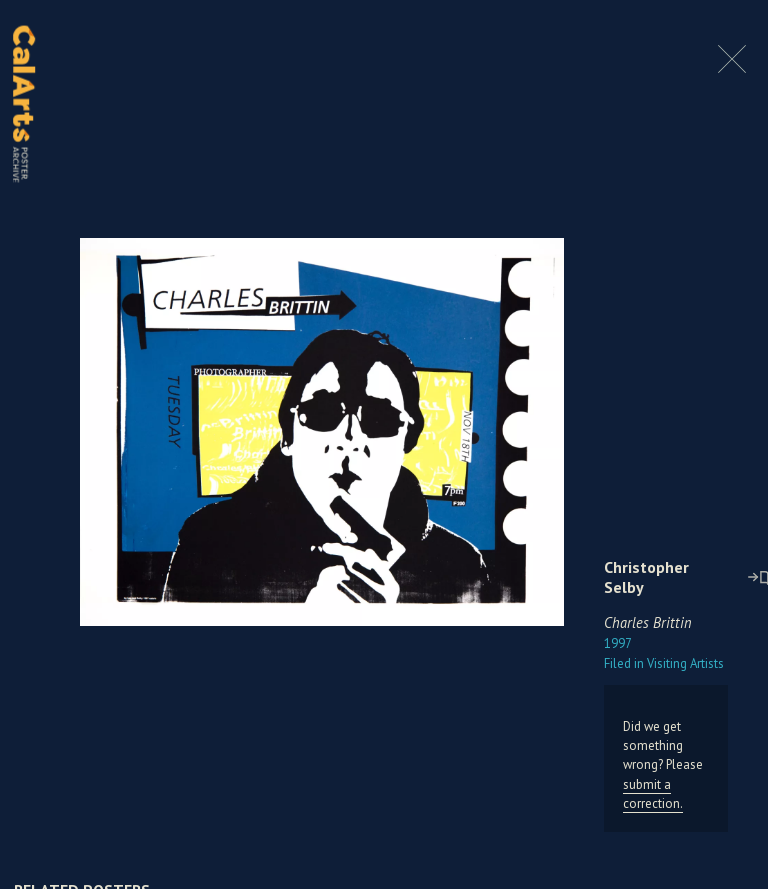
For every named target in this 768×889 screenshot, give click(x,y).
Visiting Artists (664, 663)
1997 (618, 643)
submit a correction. (653, 794)
